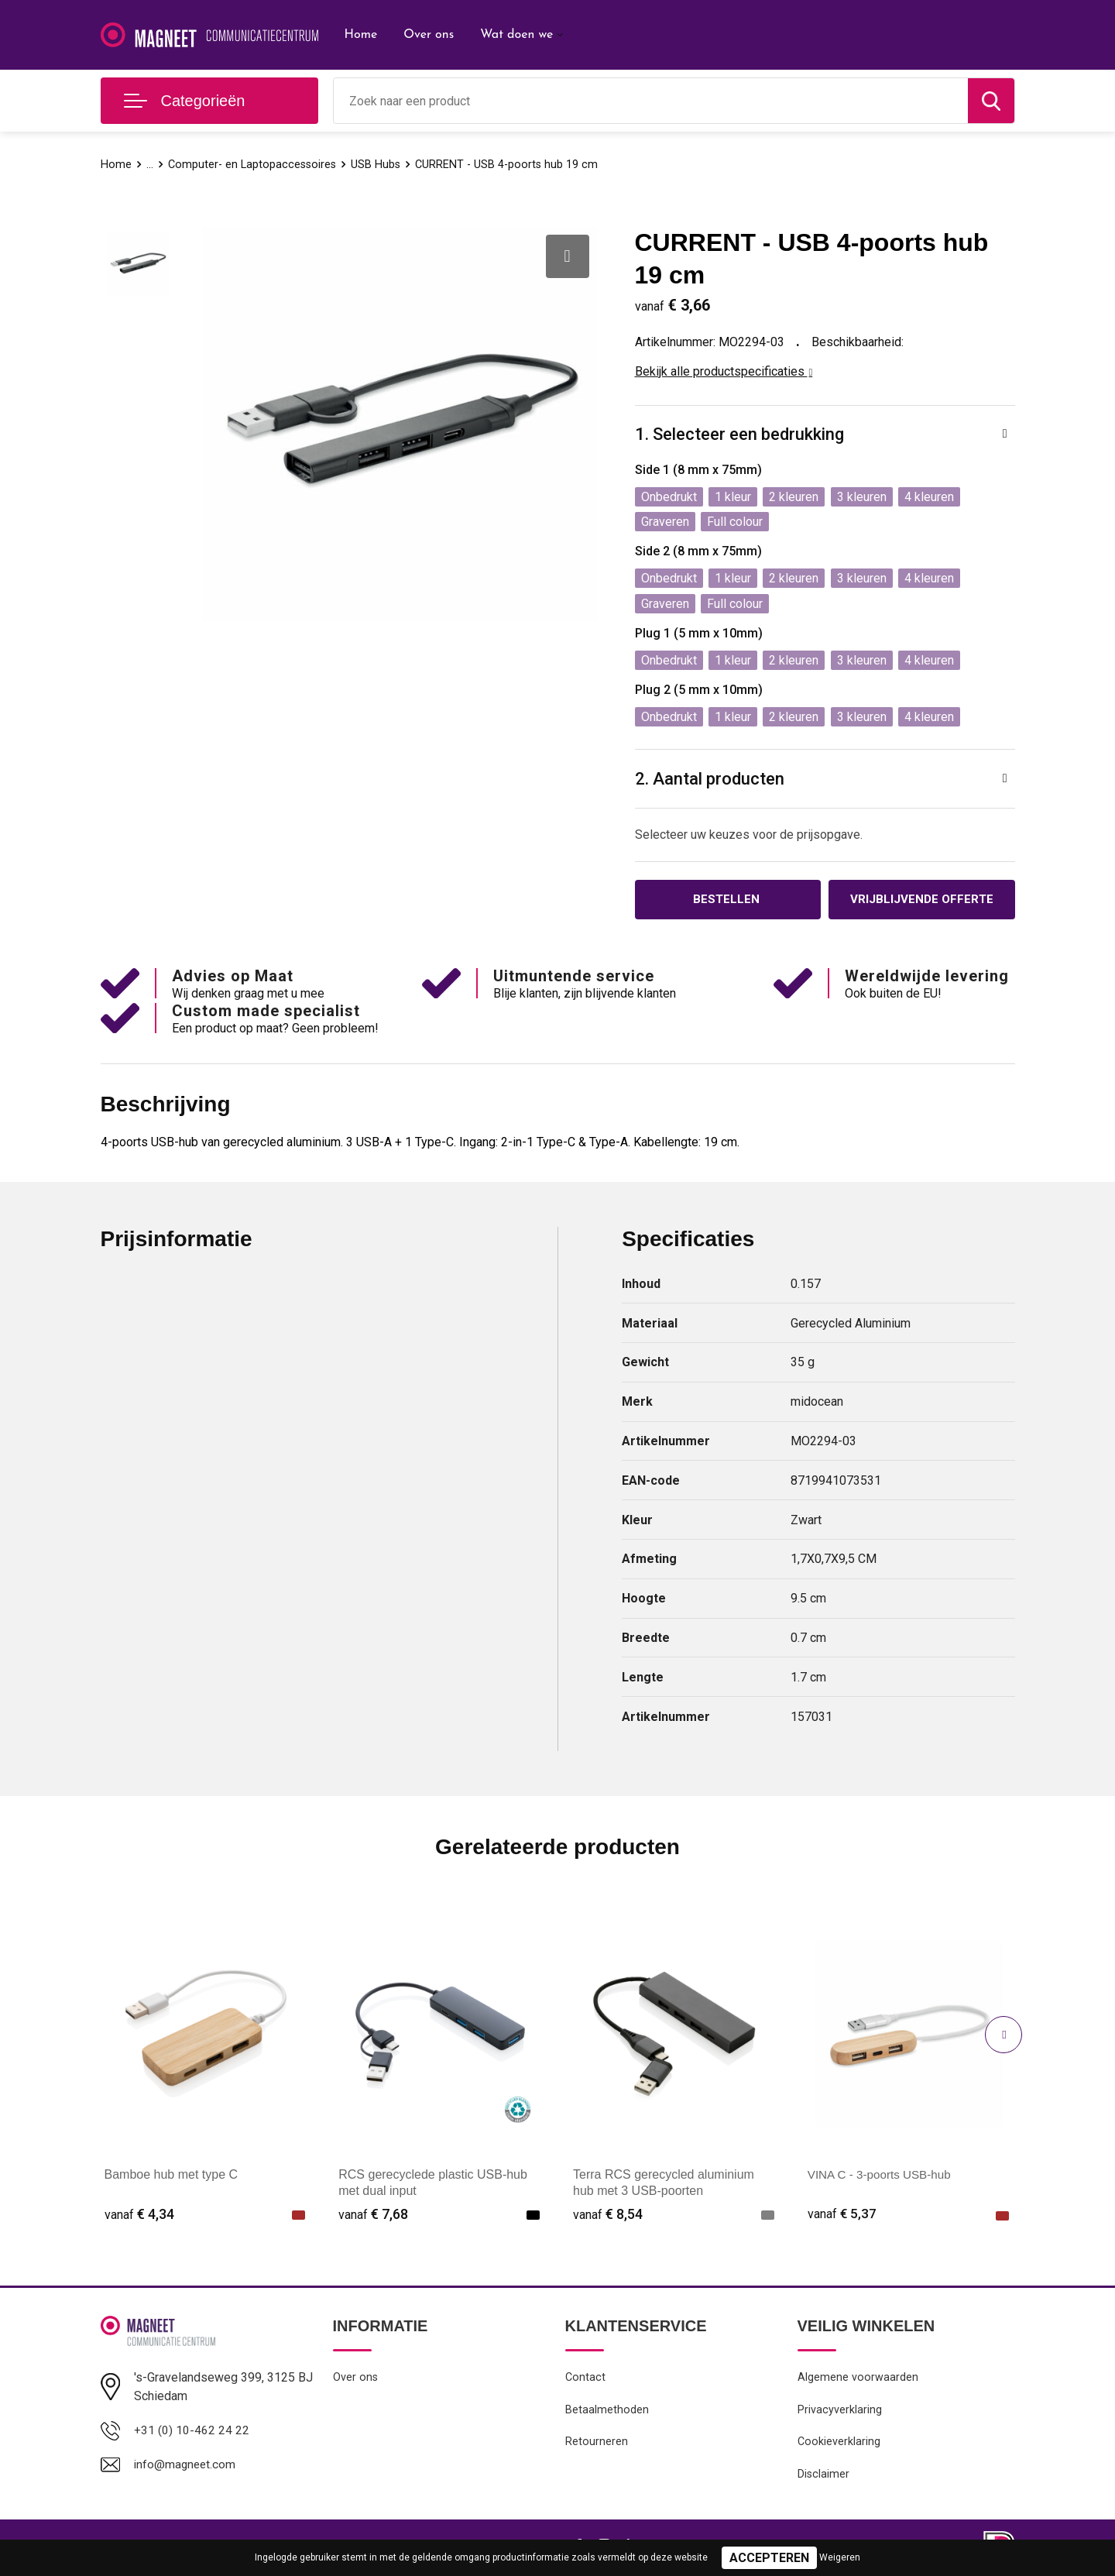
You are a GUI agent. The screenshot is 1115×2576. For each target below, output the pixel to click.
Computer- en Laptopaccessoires (254, 164)
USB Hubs (380, 164)
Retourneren (596, 2446)
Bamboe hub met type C (171, 2176)
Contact (585, 2379)
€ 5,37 (842, 2215)
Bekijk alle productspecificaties (724, 371)
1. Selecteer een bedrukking (739, 434)
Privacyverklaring (840, 2413)
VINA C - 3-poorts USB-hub (883, 2176)
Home (361, 35)
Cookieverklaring (839, 2446)
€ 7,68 (373, 2215)
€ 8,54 (608, 2215)
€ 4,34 (139, 2215)
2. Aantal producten (709, 778)
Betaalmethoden (607, 2413)
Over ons (428, 35)
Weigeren (839, 2557)
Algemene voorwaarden (858, 2379)
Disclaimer (824, 2479)
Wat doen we (516, 35)
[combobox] (651, 100)
